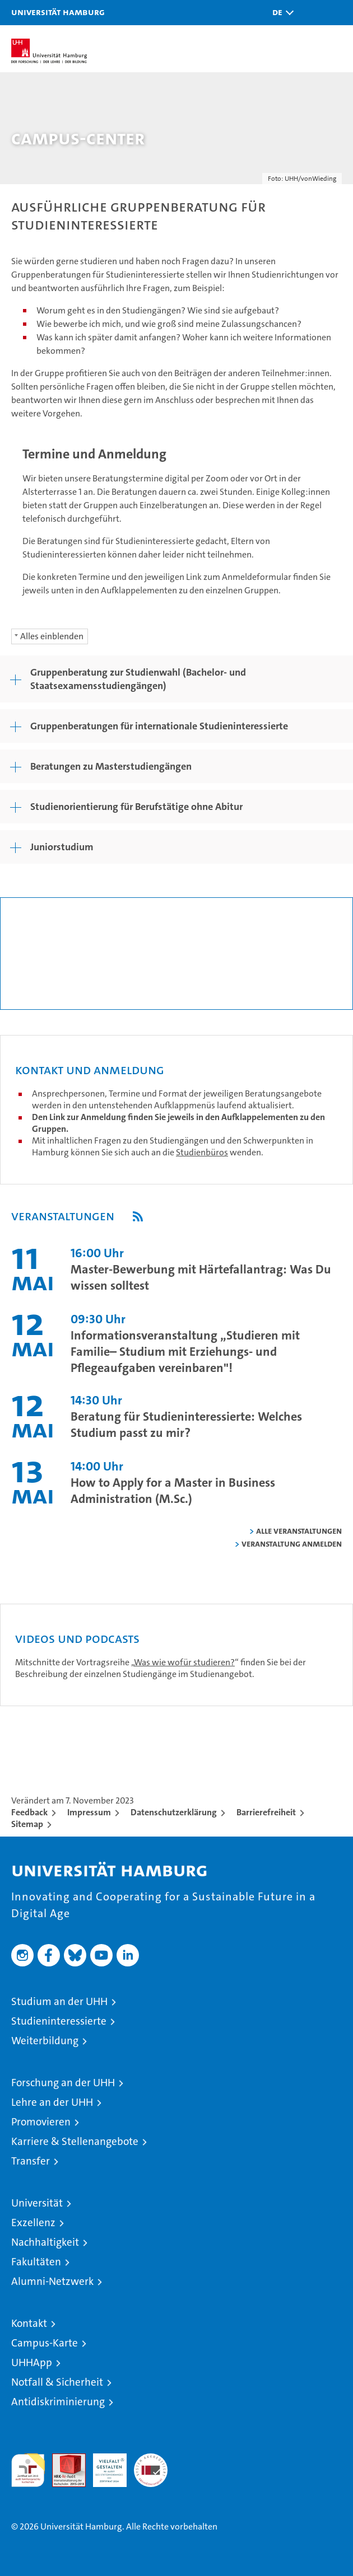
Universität (37, 2203)
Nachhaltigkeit (45, 2242)
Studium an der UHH (59, 2001)
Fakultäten (36, 2262)
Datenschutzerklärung (174, 1812)
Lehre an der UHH (52, 2102)
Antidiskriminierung (58, 2402)
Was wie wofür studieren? (184, 1662)
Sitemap (27, 1824)
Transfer (30, 2161)
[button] (280, 12)
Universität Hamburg (58, 12)
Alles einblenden (51, 636)
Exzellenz (33, 2223)
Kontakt (29, 2323)
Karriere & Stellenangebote (74, 2141)
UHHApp (31, 2362)
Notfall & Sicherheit (57, 2382)
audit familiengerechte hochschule (28, 2470)
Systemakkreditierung (151, 2459)
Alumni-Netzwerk (52, 2281)
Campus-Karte (44, 2343)
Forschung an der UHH (63, 2083)
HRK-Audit (103, 2465)
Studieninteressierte (58, 2021)
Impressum (89, 1812)
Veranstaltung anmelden (291, 1543)
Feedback (29, 1812)
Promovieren (41, 2122)
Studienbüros (202, 1152)
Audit (62, 2459)
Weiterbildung (44, 2041)
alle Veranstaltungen (299, 1531)
